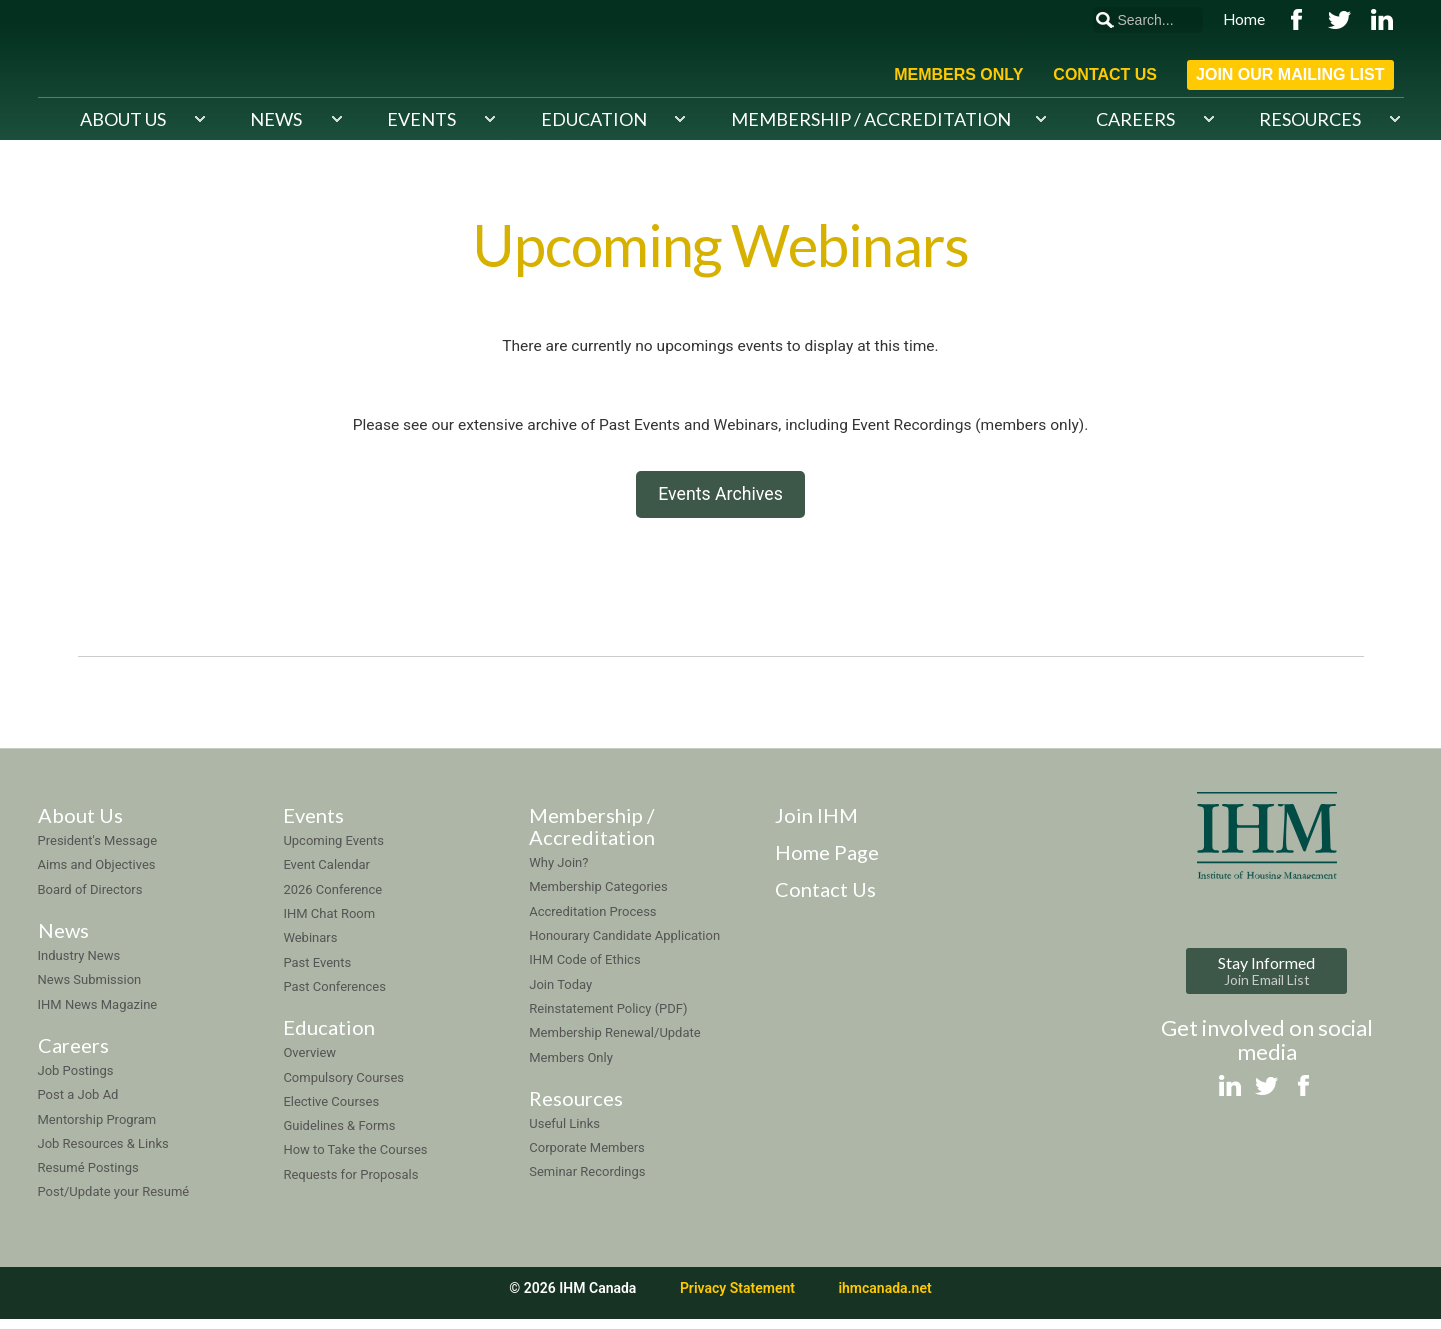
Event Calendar (326, 874)
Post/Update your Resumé (114, 1201)
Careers (1135, 118)
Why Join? (558, 872)
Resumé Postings (88, 1177)
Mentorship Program (97, 1128)
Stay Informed (1266, 979)
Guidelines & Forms (339, 1135)
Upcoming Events (333, 850)
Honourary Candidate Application (624, 944)
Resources (1310, 118)
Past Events (317, 971)
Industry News (79, 964)
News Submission (90, 989)
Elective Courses (331, 1110)
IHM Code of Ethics (584, 969)
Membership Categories (598, 896)
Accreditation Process (592, 920)
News (276, 118)
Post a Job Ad (78, 1104)
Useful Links (564, 1132)
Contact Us (1105, 74)
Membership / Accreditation (871, 118)
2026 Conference (332, 898)
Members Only (958, 74)
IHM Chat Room (329, 922)
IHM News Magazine (98, 1013)
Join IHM (816, 825)
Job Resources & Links (103, 1152)
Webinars (310, 947)
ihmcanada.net (884, 1297)
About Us (123, 118)
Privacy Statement (737, 1297)
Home (1244, 19)
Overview (309, 1062)
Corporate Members (587, 1157)
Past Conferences (334, 995)
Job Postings (76, 1079)
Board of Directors (90, 898)
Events (421, 118)
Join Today (560, 993)
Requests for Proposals (350, 1183)
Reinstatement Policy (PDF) (608, 1017)
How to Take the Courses (355, 1159)
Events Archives (720, 500)
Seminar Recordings (587, 1181)
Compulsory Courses (343, 1086)
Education (594, 118)
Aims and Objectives (97, 874)
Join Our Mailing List (1290, 74)
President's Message (98, 850)
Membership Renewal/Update (614, 1042)
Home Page (827, 862)
